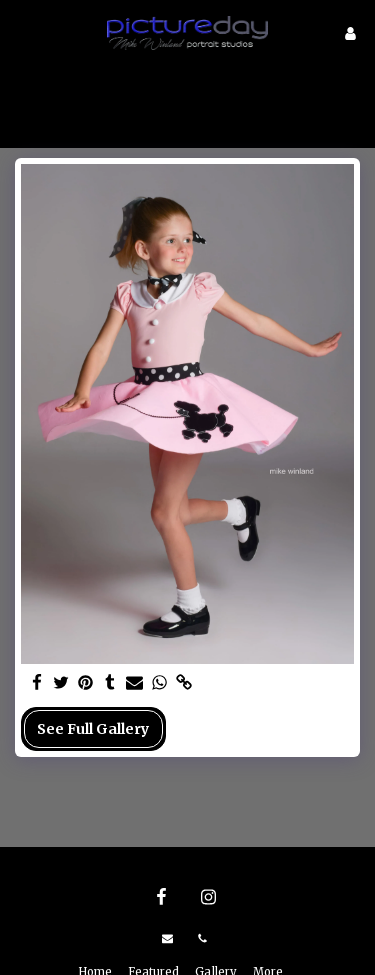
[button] (22, 32)
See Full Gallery (93, 729)
